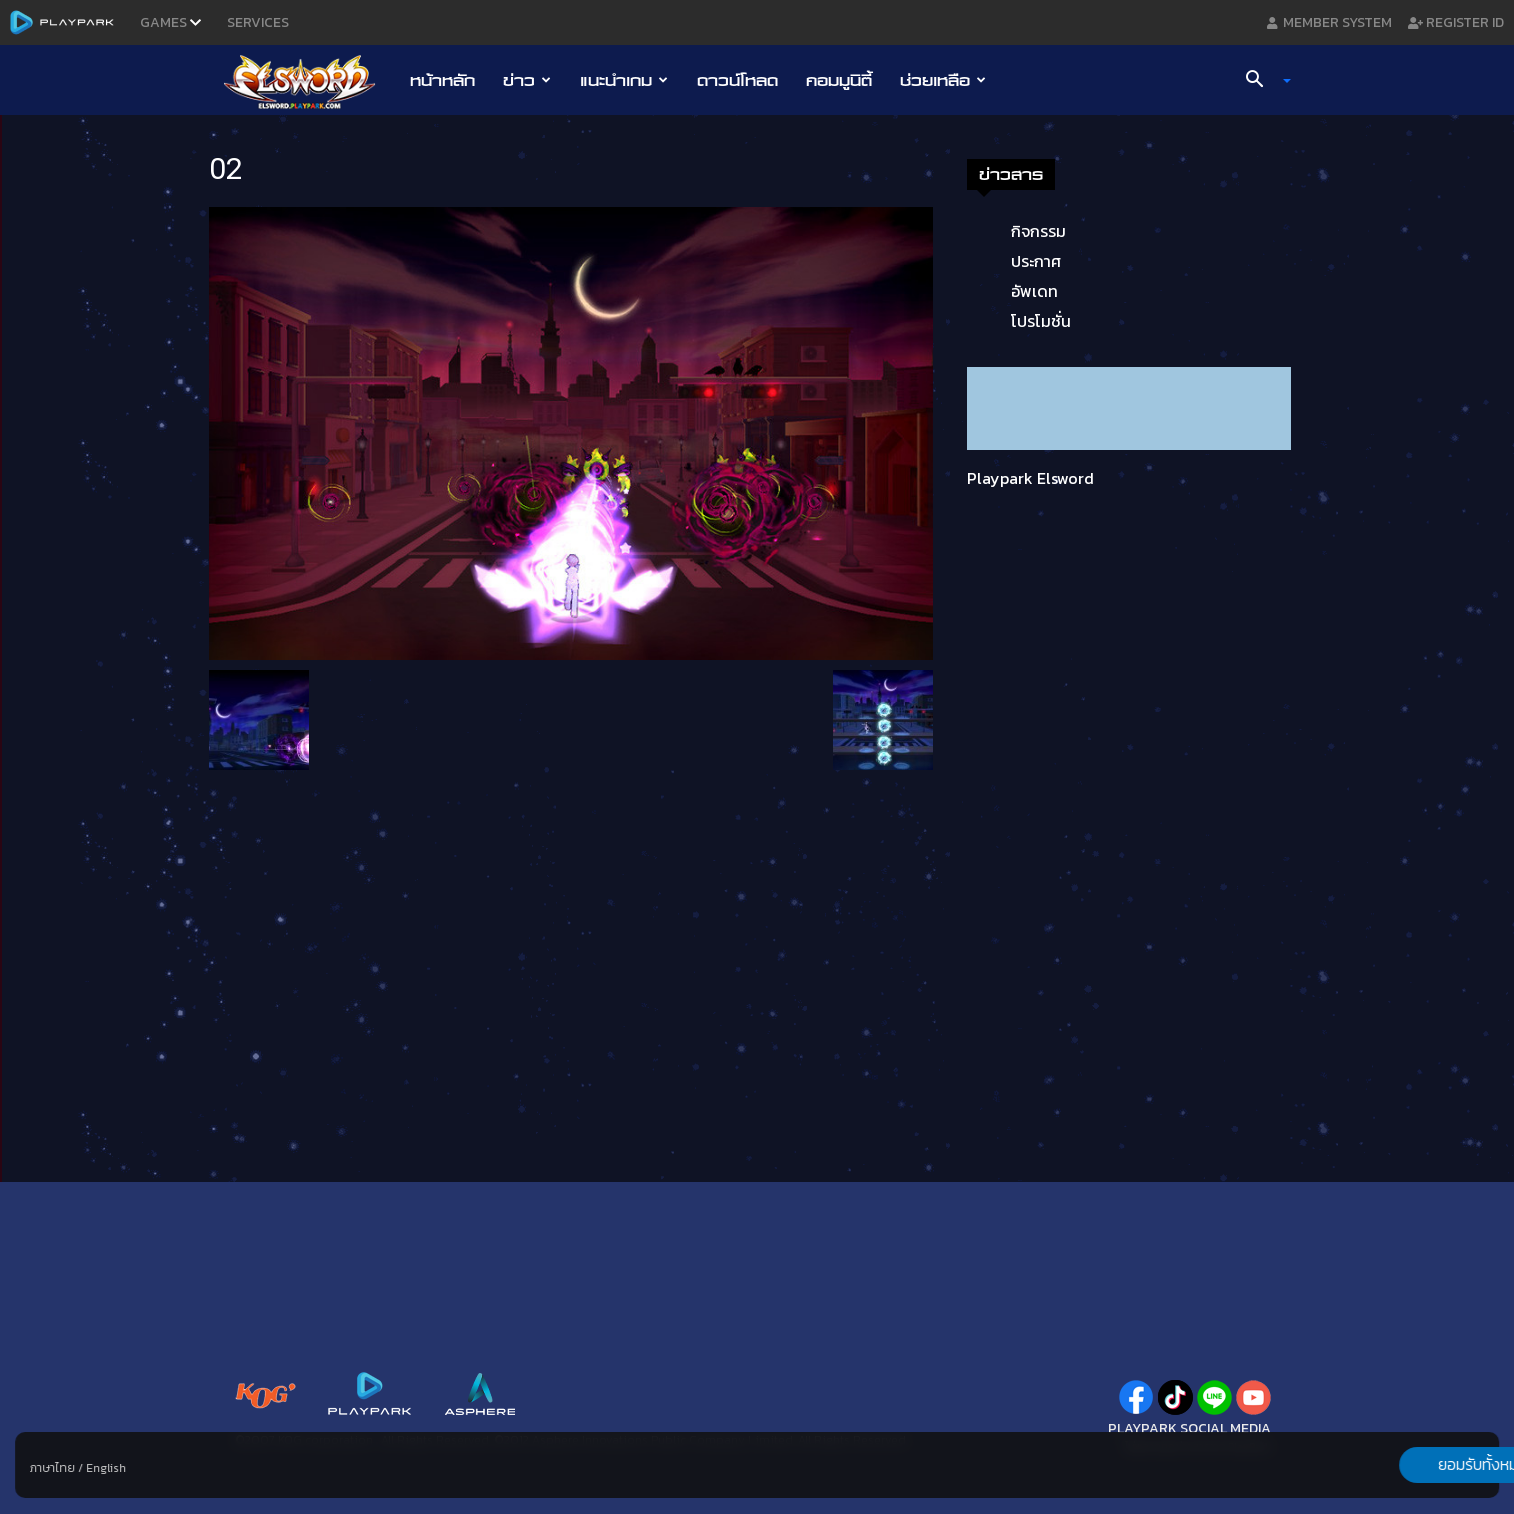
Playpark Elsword (1030, 478)
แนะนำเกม (624, 80)
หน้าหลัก (442, 80)
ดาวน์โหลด (737, 80)
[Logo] (309, 81)
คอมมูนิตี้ (839, 80)
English (106, 1468)
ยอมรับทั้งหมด (1394, 1465)
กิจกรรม (1038, 231)
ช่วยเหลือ (943, 80)
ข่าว (527, 80)
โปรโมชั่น (1041, 321)
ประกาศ (1036, 261)
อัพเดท (1034, 291)
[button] (1261, 81)
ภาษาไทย (52, 1468)
